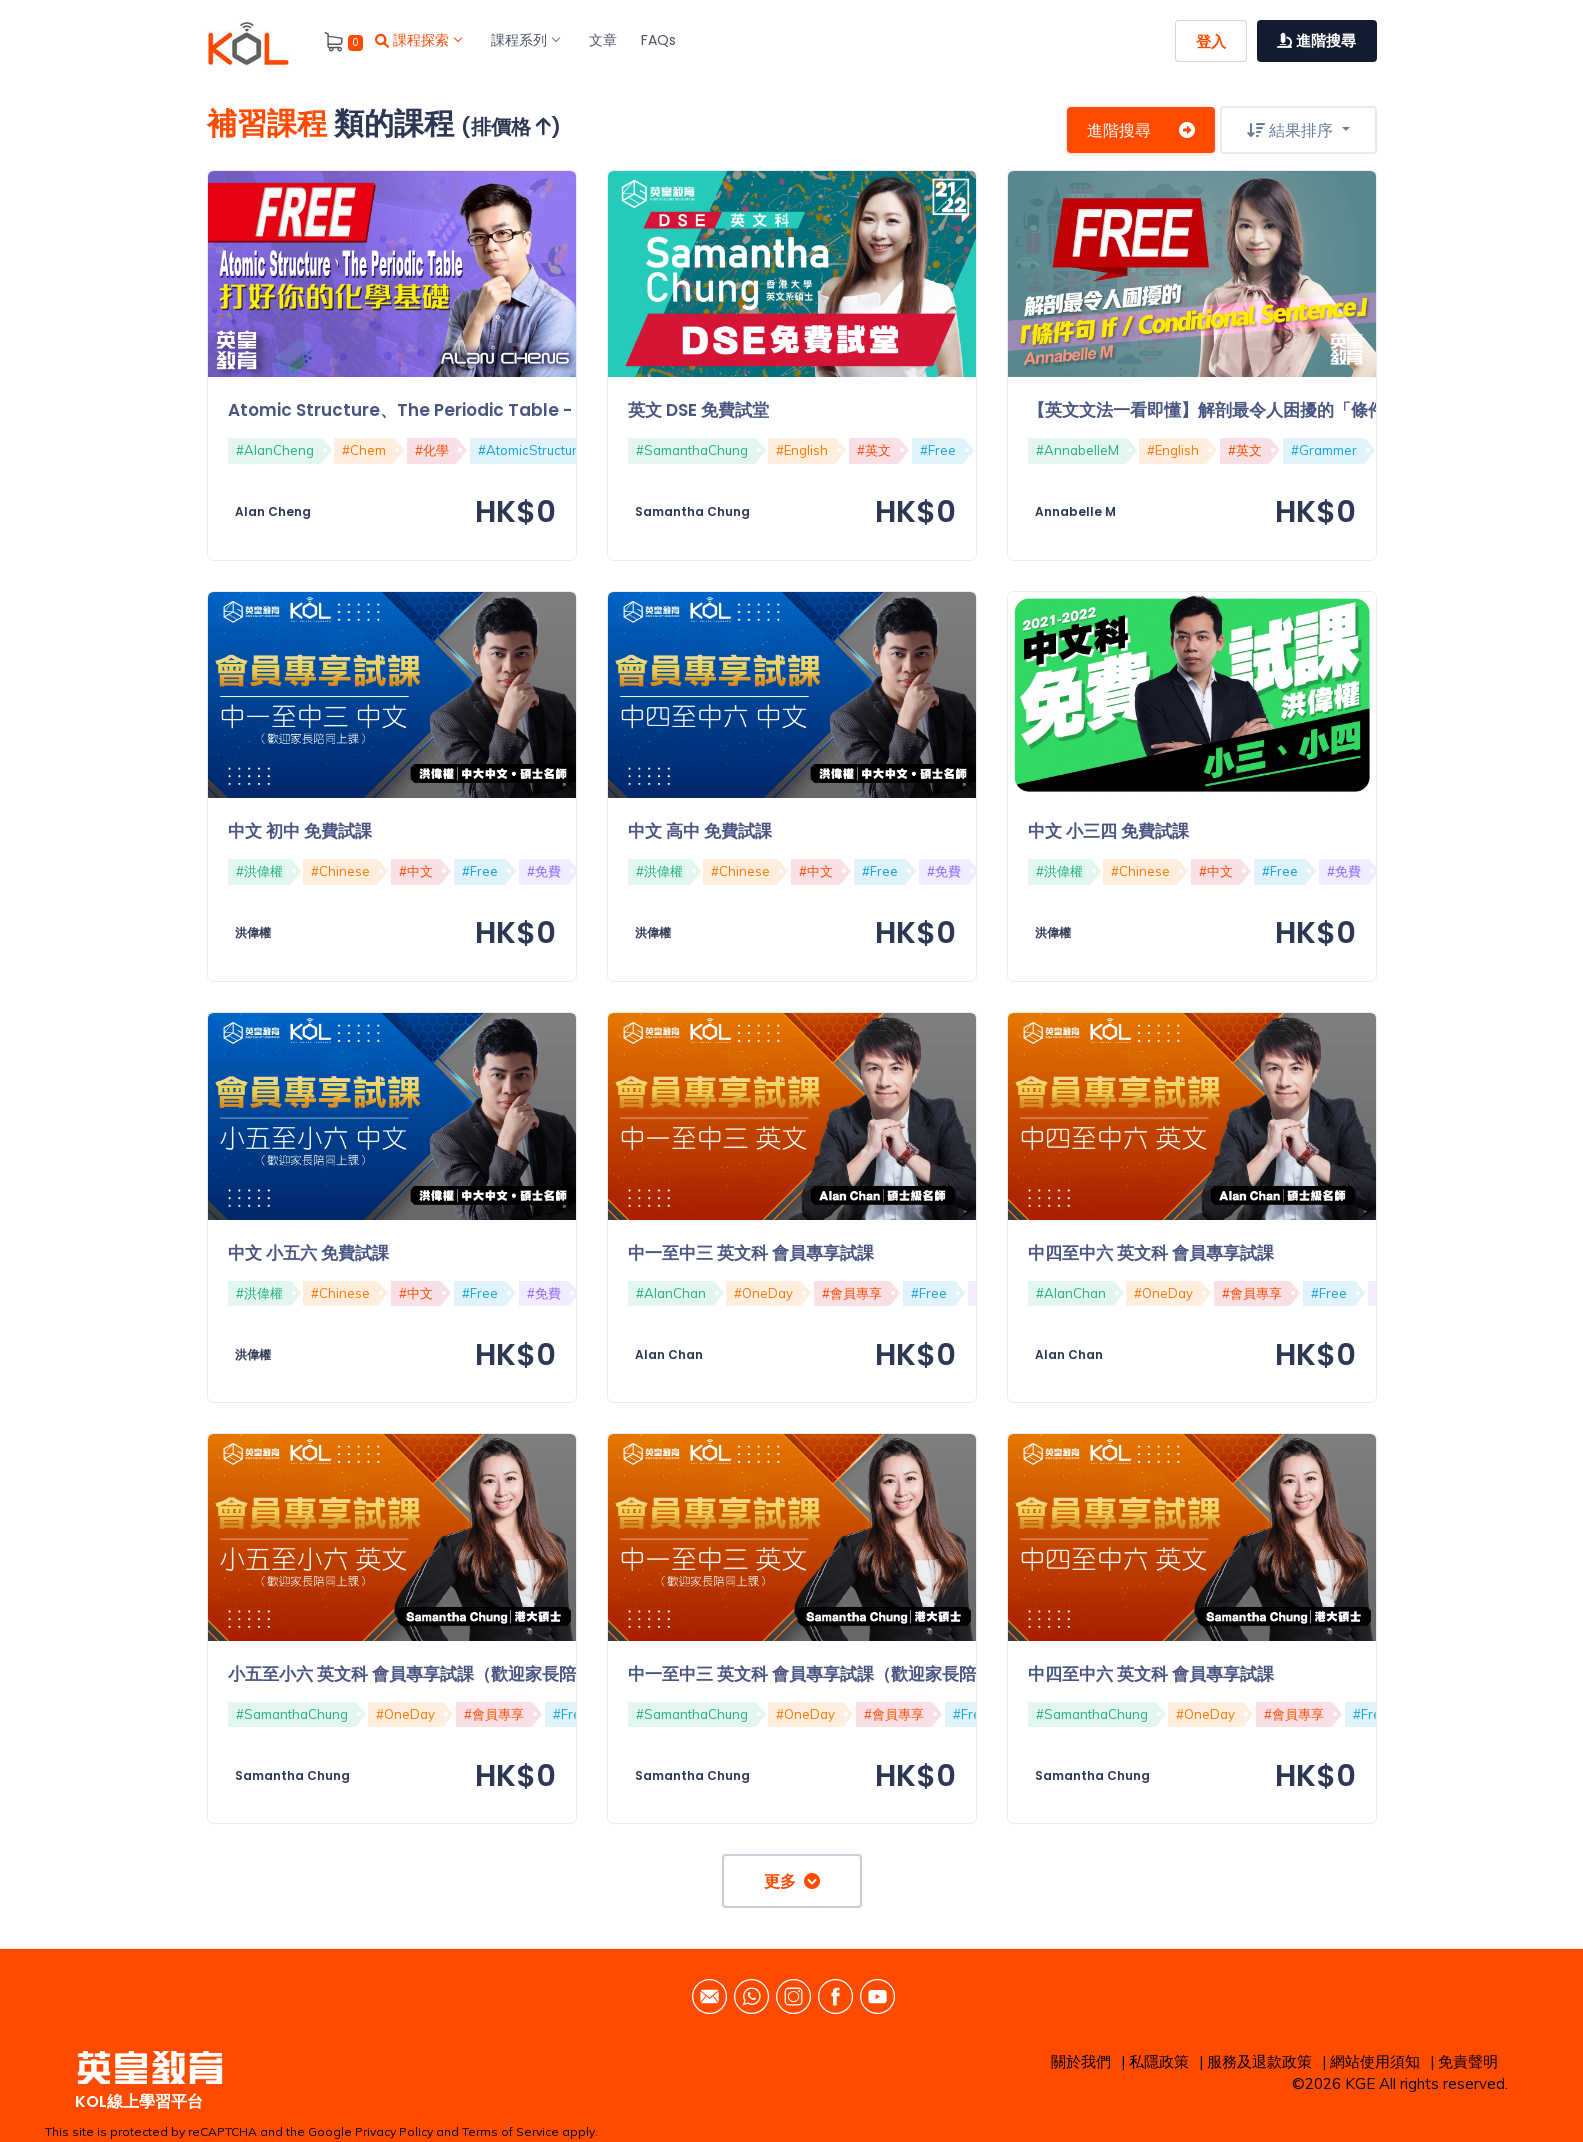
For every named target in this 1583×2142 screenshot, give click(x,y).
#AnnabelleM (1077, 450)
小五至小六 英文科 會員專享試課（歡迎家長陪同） (419, 1674)
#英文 (874, 450)
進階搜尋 (1141, 130)
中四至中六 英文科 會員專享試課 (1151, 1253)
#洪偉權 (259, 871)
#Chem (364, 450)
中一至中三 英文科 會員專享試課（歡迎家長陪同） (819, 1674)
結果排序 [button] (1292, 130)
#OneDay (763, 1293)
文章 (603, 40)
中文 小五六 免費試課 (308, 1253)
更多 (792, 1881)
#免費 (544, 871)
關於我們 (1081, 2061)
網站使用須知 (1375, 2061)
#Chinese (340, 871)
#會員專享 (852, 1293)
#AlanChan (671, 1293)
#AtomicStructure (531, 450)
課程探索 (418, 40)
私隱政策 (1159, 2061)
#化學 (432, 450)
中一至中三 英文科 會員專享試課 (751, 1253)
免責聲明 (1468, 2061)
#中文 (416, 871)
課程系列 (525, 40)
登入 (1211, 41)
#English (802, 450)
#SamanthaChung (692, 450)
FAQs (658, 40)
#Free (938, 450)
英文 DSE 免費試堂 (698, 410)
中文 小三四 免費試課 (1108, 831)
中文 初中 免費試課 (300, 831)
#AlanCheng (275, 450)
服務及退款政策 (1259, 2061)
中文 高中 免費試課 (700, 831)
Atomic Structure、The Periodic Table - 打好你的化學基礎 (470, 410)
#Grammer (1324, 450)
